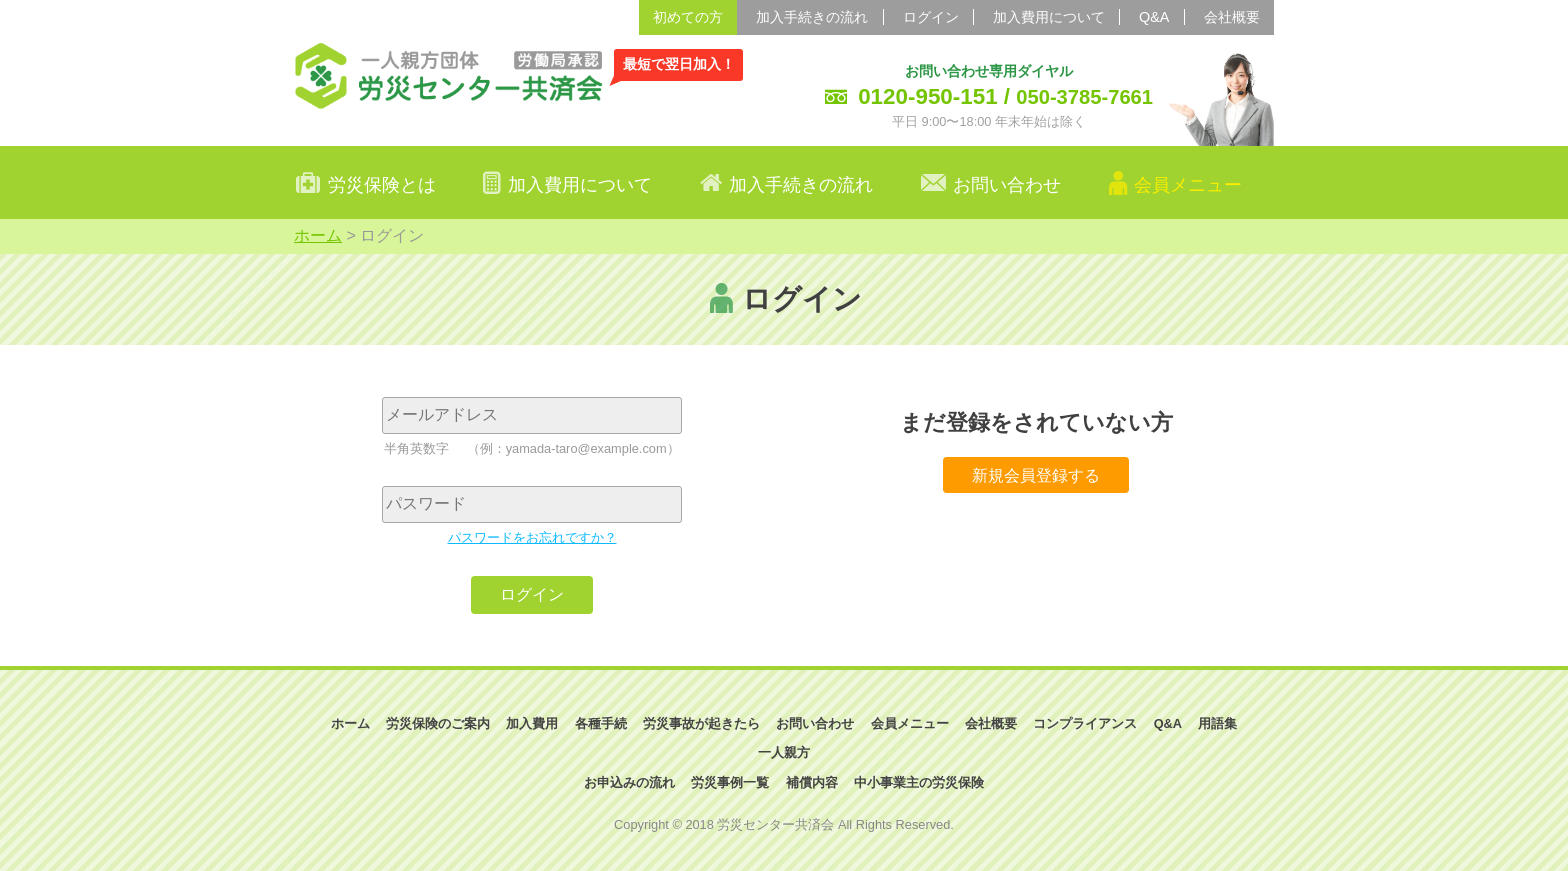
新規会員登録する (1036, 474)
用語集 (1217, 723)
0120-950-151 (927, 96)
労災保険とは (382, 185)
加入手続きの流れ (812, 17)
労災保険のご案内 (438, 723)
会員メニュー (910, 723)
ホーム (318, 235)
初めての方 (688, 17)
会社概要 (1232, 17)
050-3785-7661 (1084, 97)
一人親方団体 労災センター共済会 (449, 75)
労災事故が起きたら (701, 723)
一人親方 (784, 752)
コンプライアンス (1085, 723)
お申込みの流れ (629, 782)
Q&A (1154, 17)
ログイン (931, 17)
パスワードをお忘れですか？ (532, 537)
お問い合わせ (1007, 185)
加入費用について (1049, 17)
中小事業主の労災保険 (919, 782)
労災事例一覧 (730, 782)
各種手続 (601, 723)
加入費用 (532, 723)
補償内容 (812, 782)
